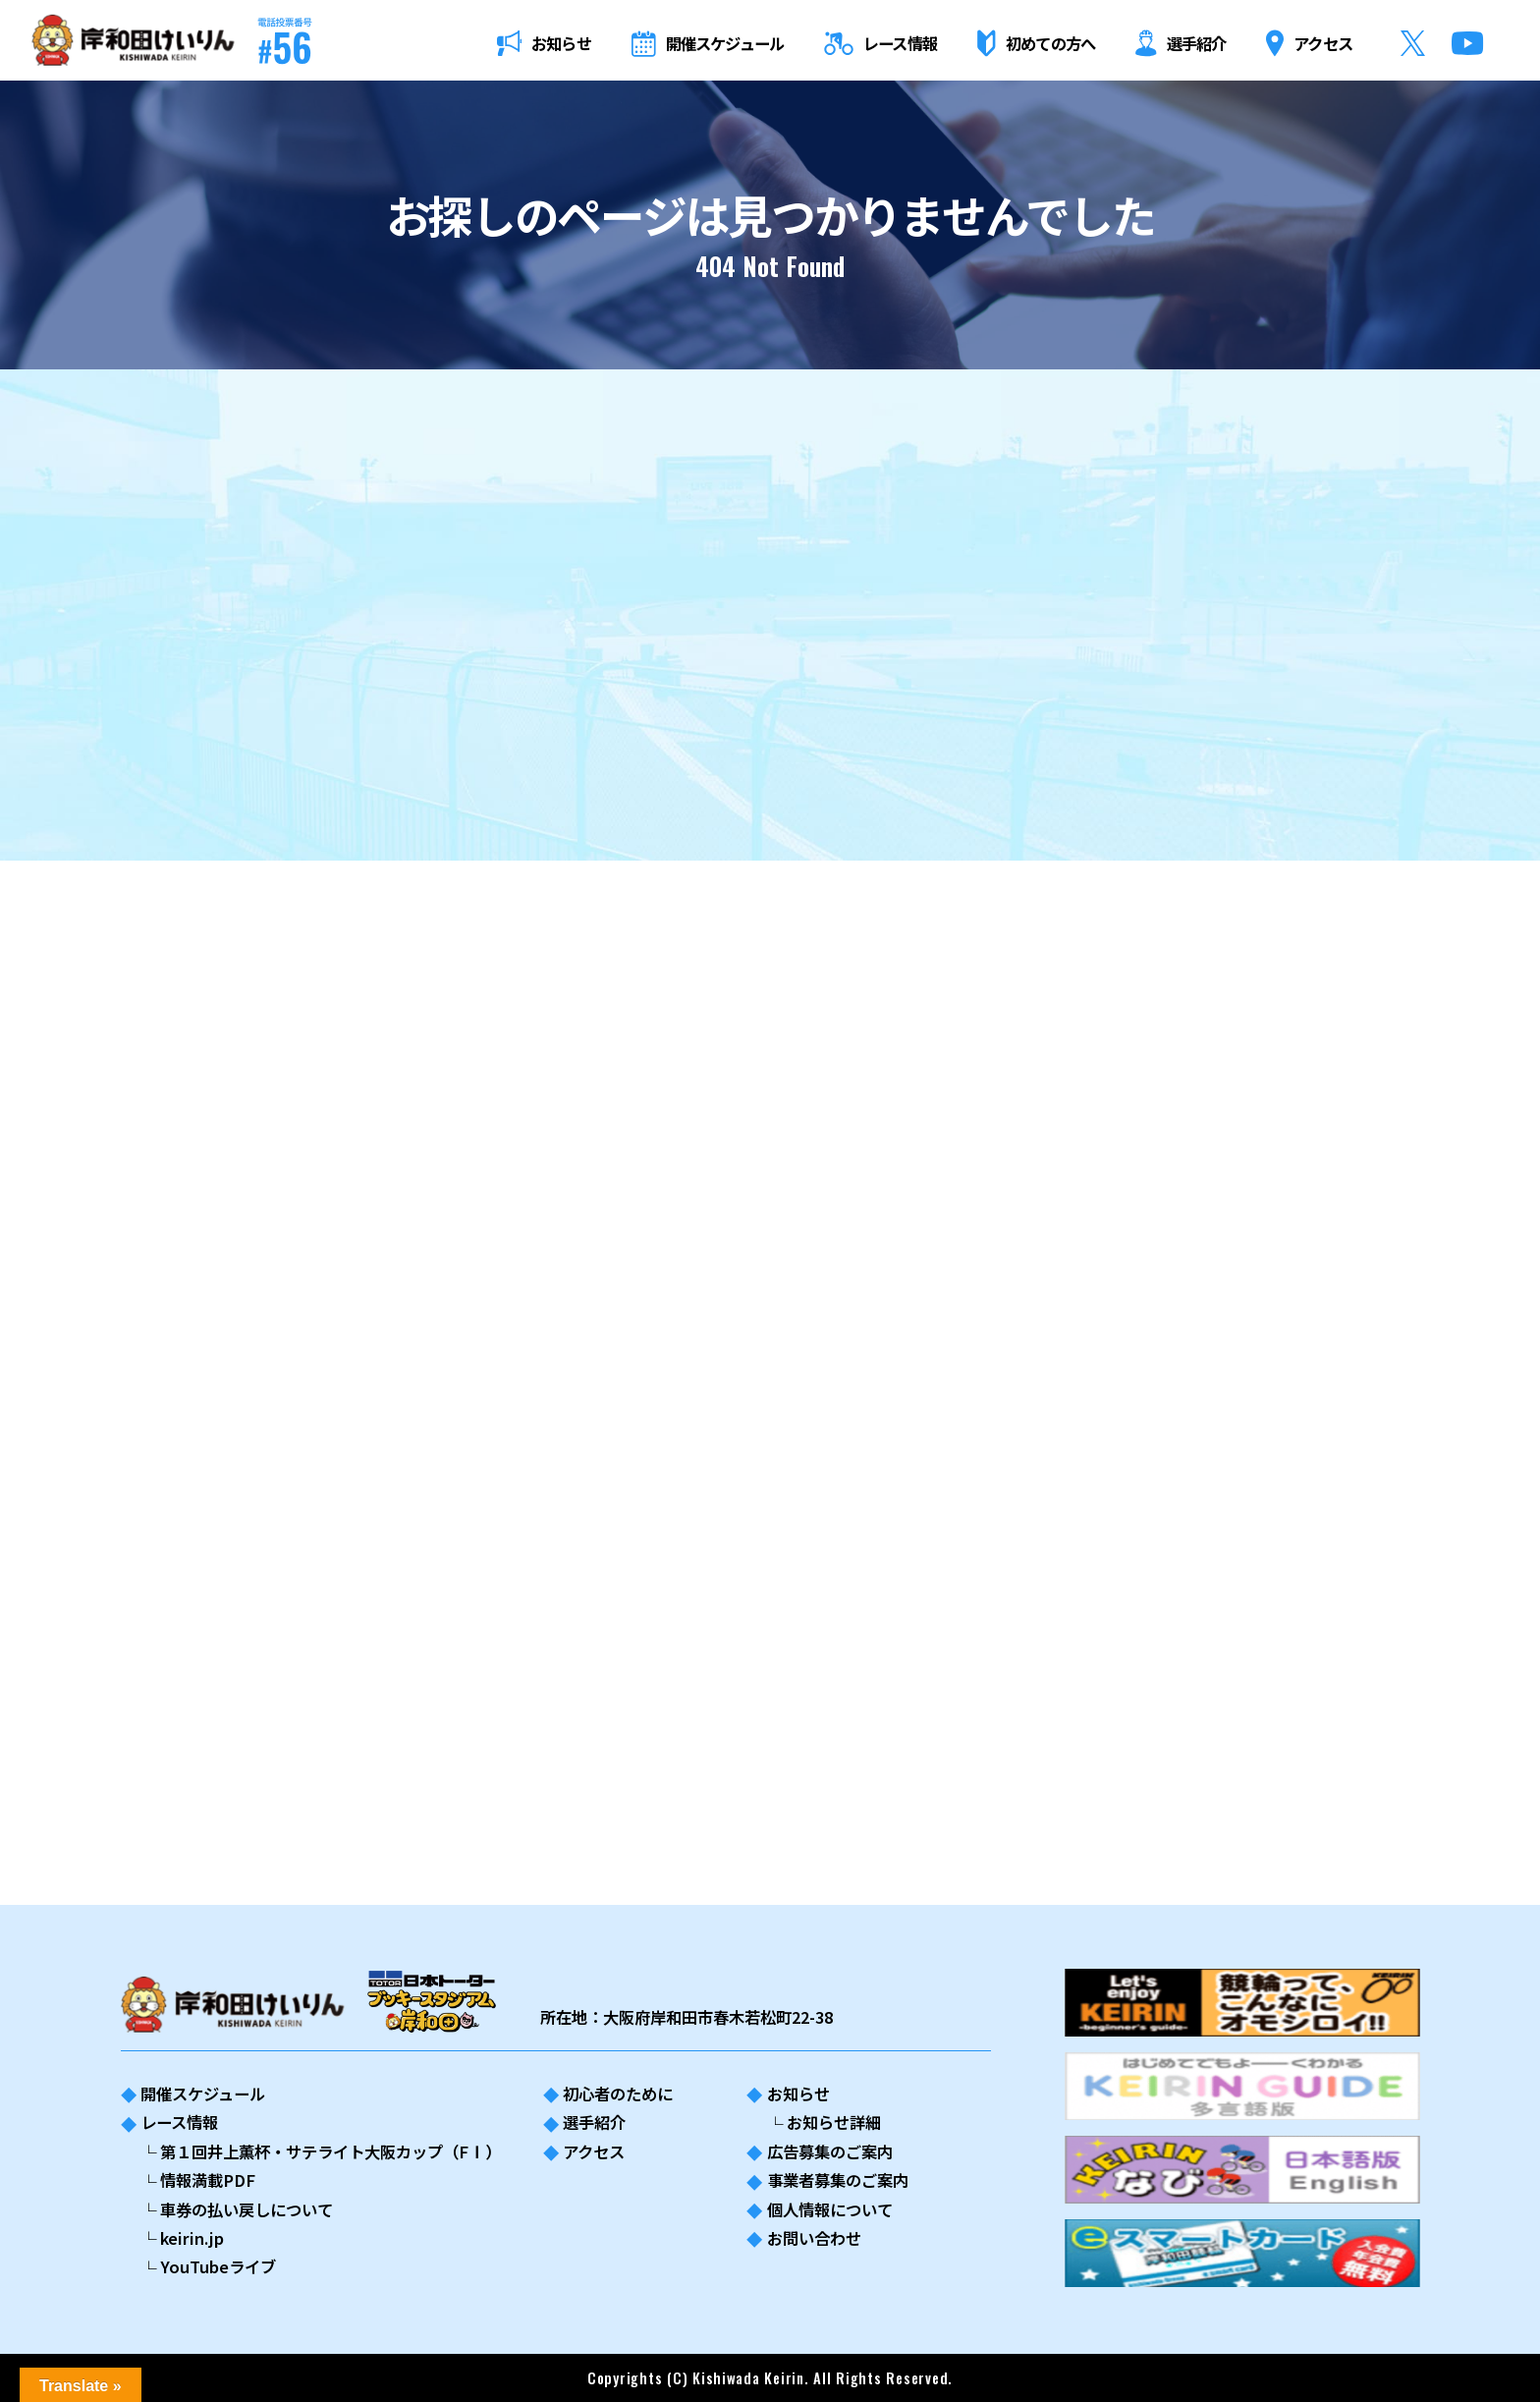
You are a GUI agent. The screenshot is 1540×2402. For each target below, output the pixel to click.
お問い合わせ (814, 2238)
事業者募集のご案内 (837, 2180)
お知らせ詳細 (834, 2122)
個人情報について (830, 2209)
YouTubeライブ (218, 2266)
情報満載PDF (207, 2180)
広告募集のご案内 (830, 2151)
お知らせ (798, 2093)
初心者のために (618, 2093)
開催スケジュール (202, 2093)
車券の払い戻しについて (246, 2209)
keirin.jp (192, 2238)
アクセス (594, 2151)
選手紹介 (594, 2122)
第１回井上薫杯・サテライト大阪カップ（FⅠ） (330, 2151)
